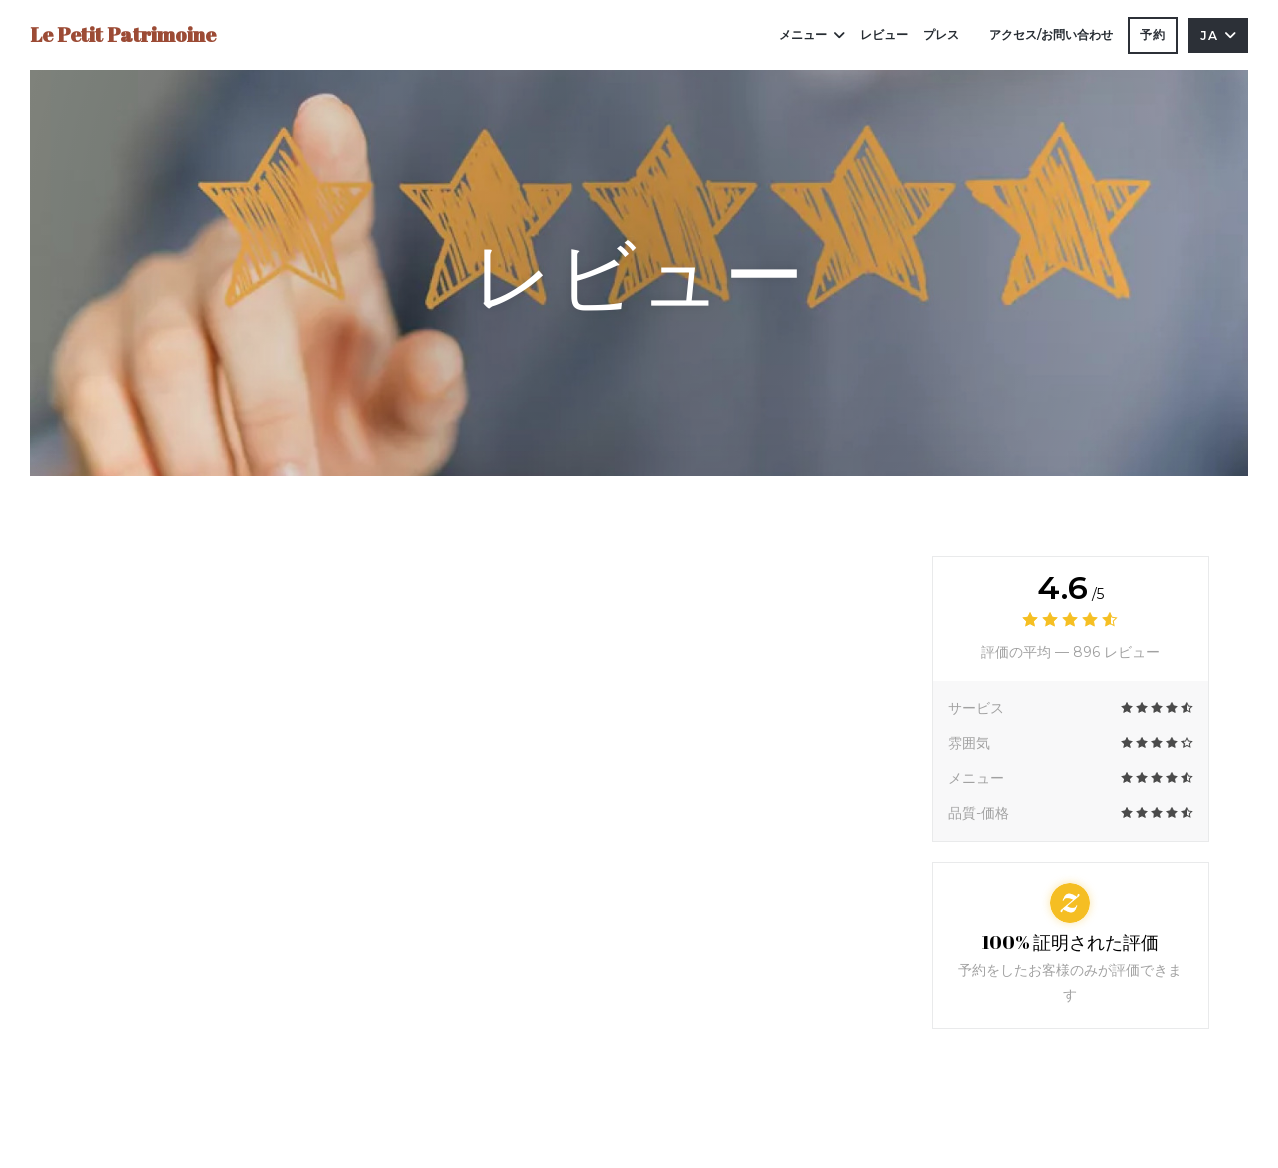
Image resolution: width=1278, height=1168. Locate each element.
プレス (941, 34)
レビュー (884, 34)
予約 (1153, 34)
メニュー (812, 34)
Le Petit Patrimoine (123, 34)
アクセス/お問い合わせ (1051, 34)
